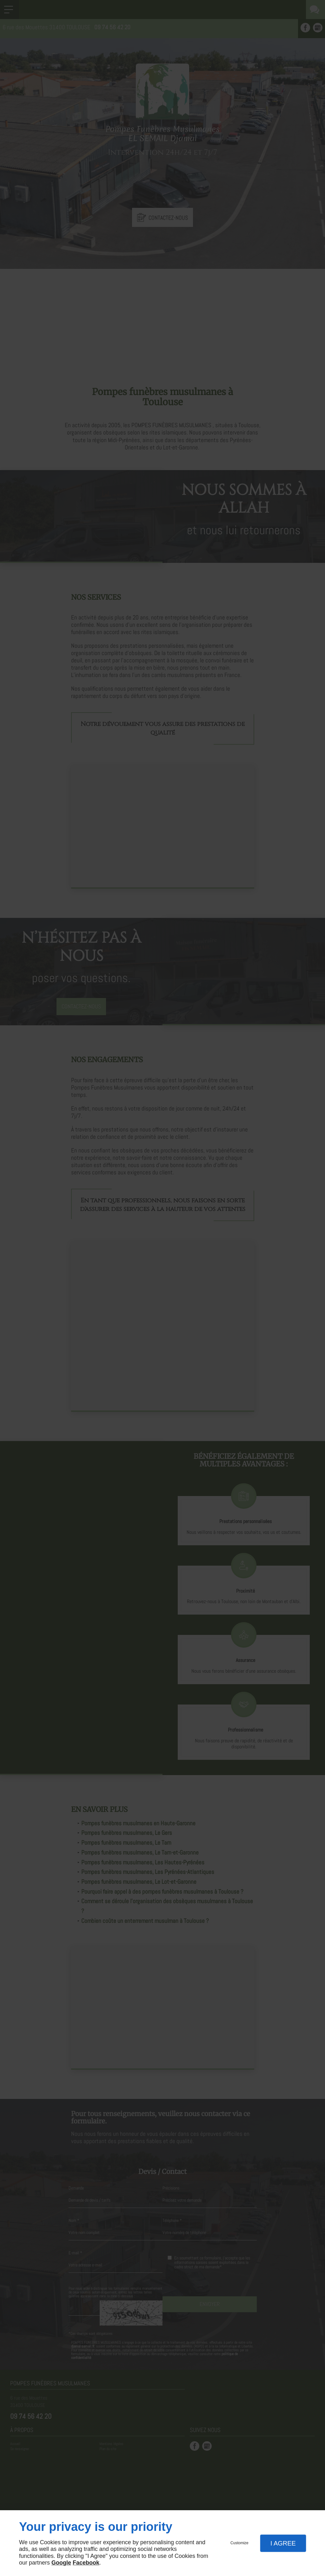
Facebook (86, 2562)
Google (61, 2562)
